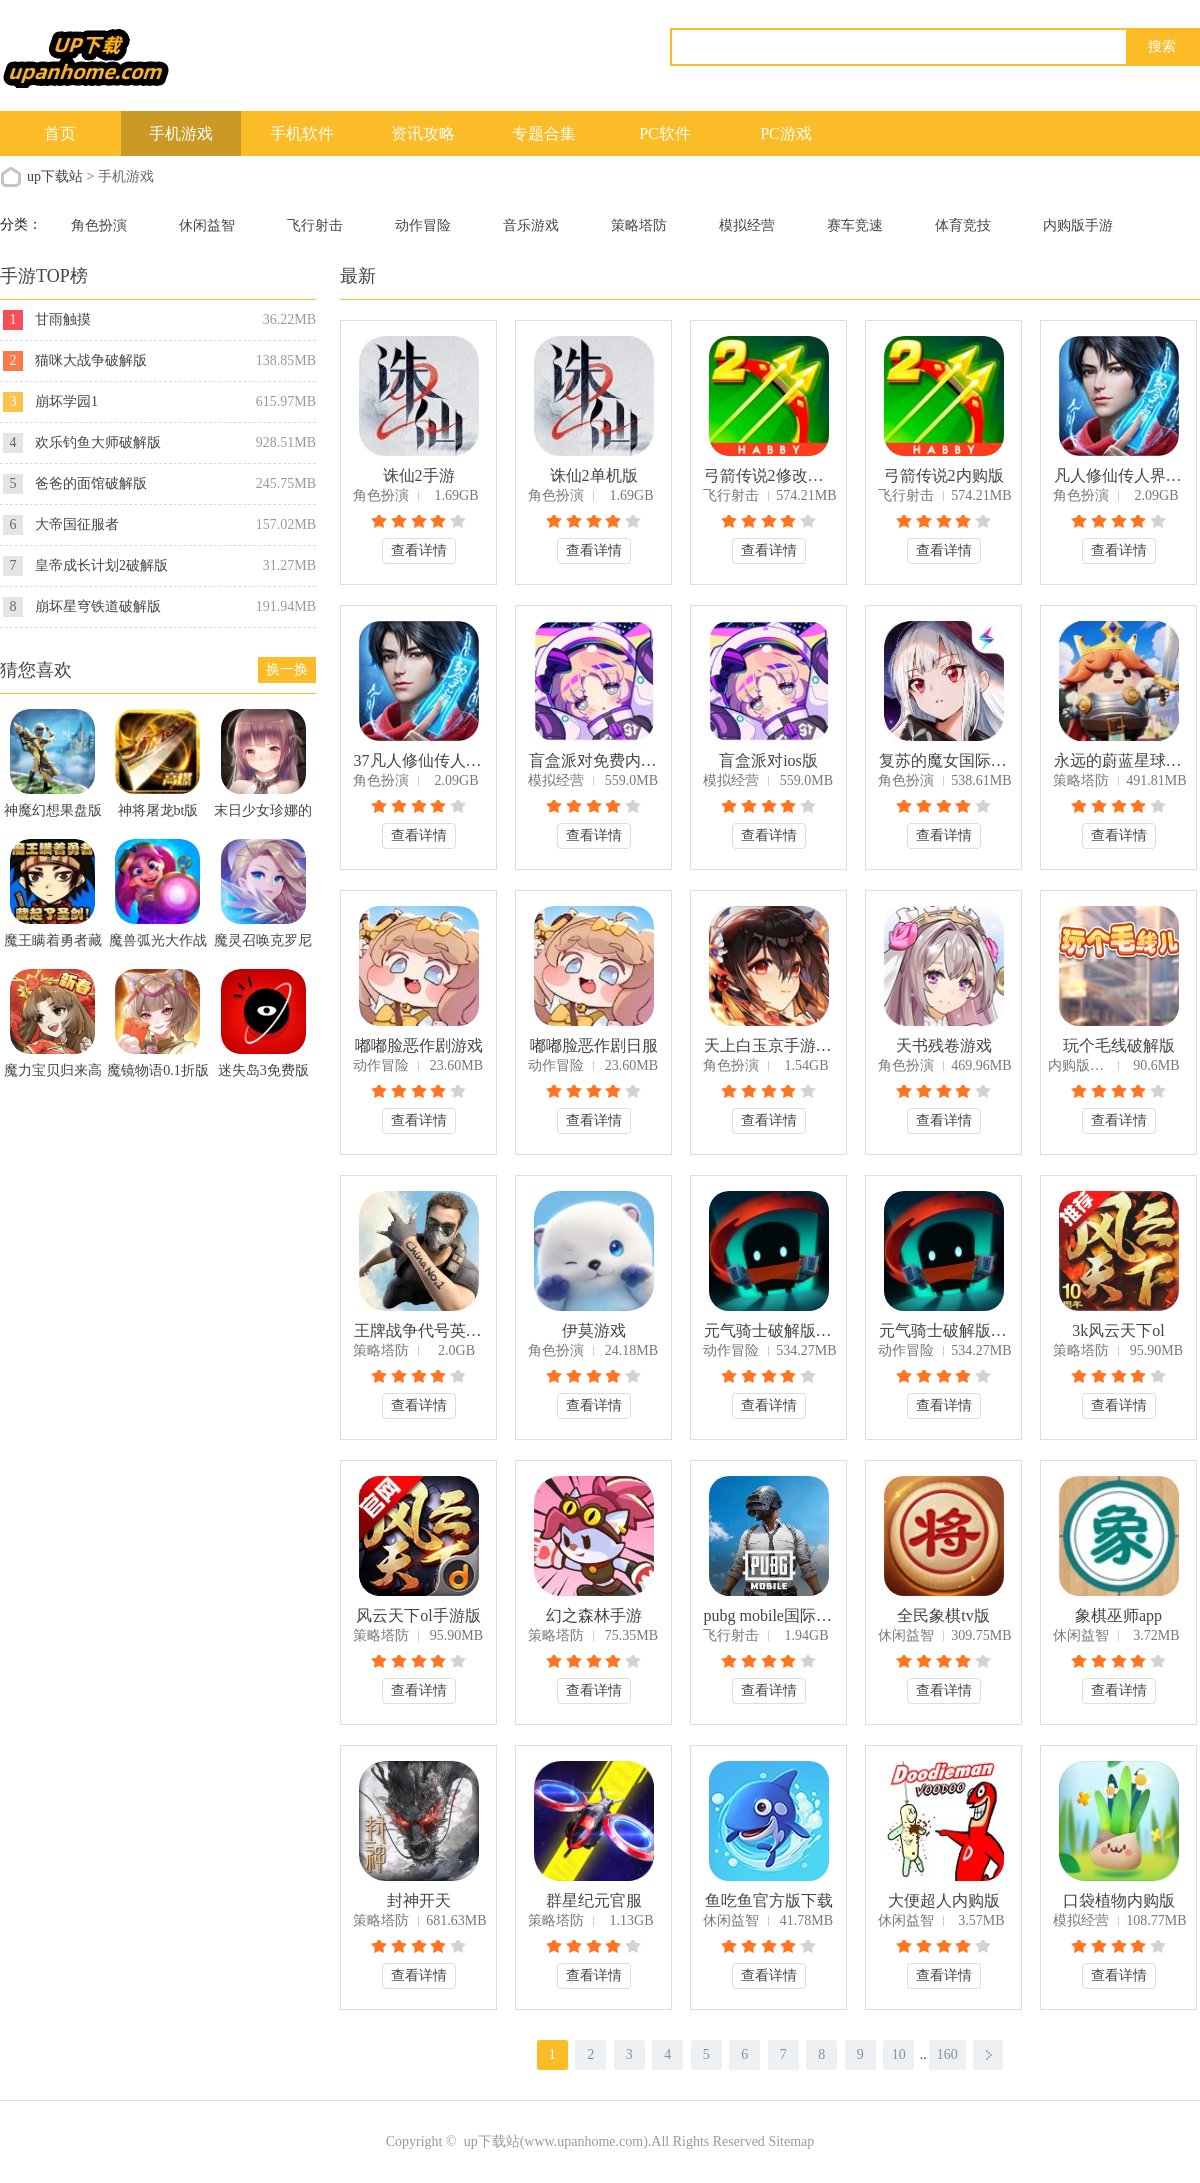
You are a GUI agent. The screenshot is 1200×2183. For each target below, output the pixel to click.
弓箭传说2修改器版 (769, 475)
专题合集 (544, 133)
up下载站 (55, 176)
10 (899, 2054)
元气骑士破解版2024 (944, 1330)
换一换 (287, 669)
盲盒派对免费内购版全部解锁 (594, 760)
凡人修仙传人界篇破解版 (1119, 475)
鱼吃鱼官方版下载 (769, 1900)
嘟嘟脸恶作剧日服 (594, 1045)
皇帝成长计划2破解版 (101, 565)
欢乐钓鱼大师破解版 (98, 442)
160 (947, 2054)
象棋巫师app (1118, 1615)
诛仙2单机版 (594, 475)
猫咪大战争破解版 (91, 360)
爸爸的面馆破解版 (91, 483)
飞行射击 (315, 225)
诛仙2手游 (419, 475)
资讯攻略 (423, 133)
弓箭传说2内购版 (944, 475)
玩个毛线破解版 (1119, 1045)
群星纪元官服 (594, 1900)
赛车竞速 (855, 225)
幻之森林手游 (594, 1615)
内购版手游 (1078, 225)
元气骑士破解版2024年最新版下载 (769, 1330)
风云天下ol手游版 (418, 1615)
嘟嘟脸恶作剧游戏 (419, 1045)
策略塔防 (639, 225)
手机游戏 (181, 133)
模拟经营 (747, 225)
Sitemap (791, 2141)
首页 (60, 133)
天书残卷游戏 (944, 1045)
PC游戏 (786, 133)
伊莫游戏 (594, 1330)
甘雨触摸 (63, 319)
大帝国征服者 (77, 524)
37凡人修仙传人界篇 (419, 760)
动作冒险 (423, 225)
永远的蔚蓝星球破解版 (1119, 760)
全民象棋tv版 (943, 1615)
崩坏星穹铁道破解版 (98, 606)
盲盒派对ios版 (768, 760)
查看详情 (419, 550)
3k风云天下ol (1118, 1330)
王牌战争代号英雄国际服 (419, 1330)
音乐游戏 (531, 225)
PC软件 (665, 133)
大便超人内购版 (944, 1900)
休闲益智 (207, 225)
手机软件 (302, 133)
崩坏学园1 (66, 401)
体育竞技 (963, 225)
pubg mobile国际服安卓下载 (769, 1615)
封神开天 (419, 1900)
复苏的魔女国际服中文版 (944, 760)
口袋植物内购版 (1119, 1900)
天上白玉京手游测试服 (769, 1045)
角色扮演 (99, 225)
